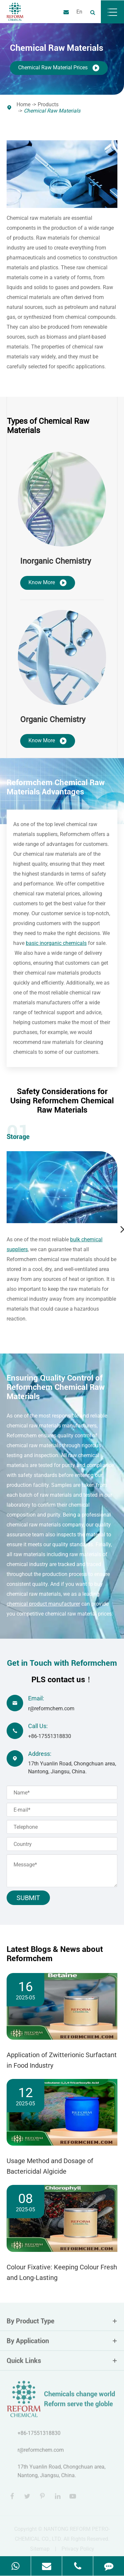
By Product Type (62, 2323)
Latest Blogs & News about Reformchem (55, 1954)
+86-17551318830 (49, 1736)
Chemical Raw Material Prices (59, 68)
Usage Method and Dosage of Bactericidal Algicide (50, 2166)
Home (23, 104)
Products (48, 104)
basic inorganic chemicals (56, 943)
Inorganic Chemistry (55, 561)
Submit (28, 1898)
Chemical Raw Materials (52, 111)
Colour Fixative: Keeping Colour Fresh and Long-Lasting (62, 2272)
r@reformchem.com (51, 1708)
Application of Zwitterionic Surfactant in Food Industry (62, 2060)
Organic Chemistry (52, 719)
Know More (47, 582)
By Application (62, 2343)
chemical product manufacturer (43, 1604)
